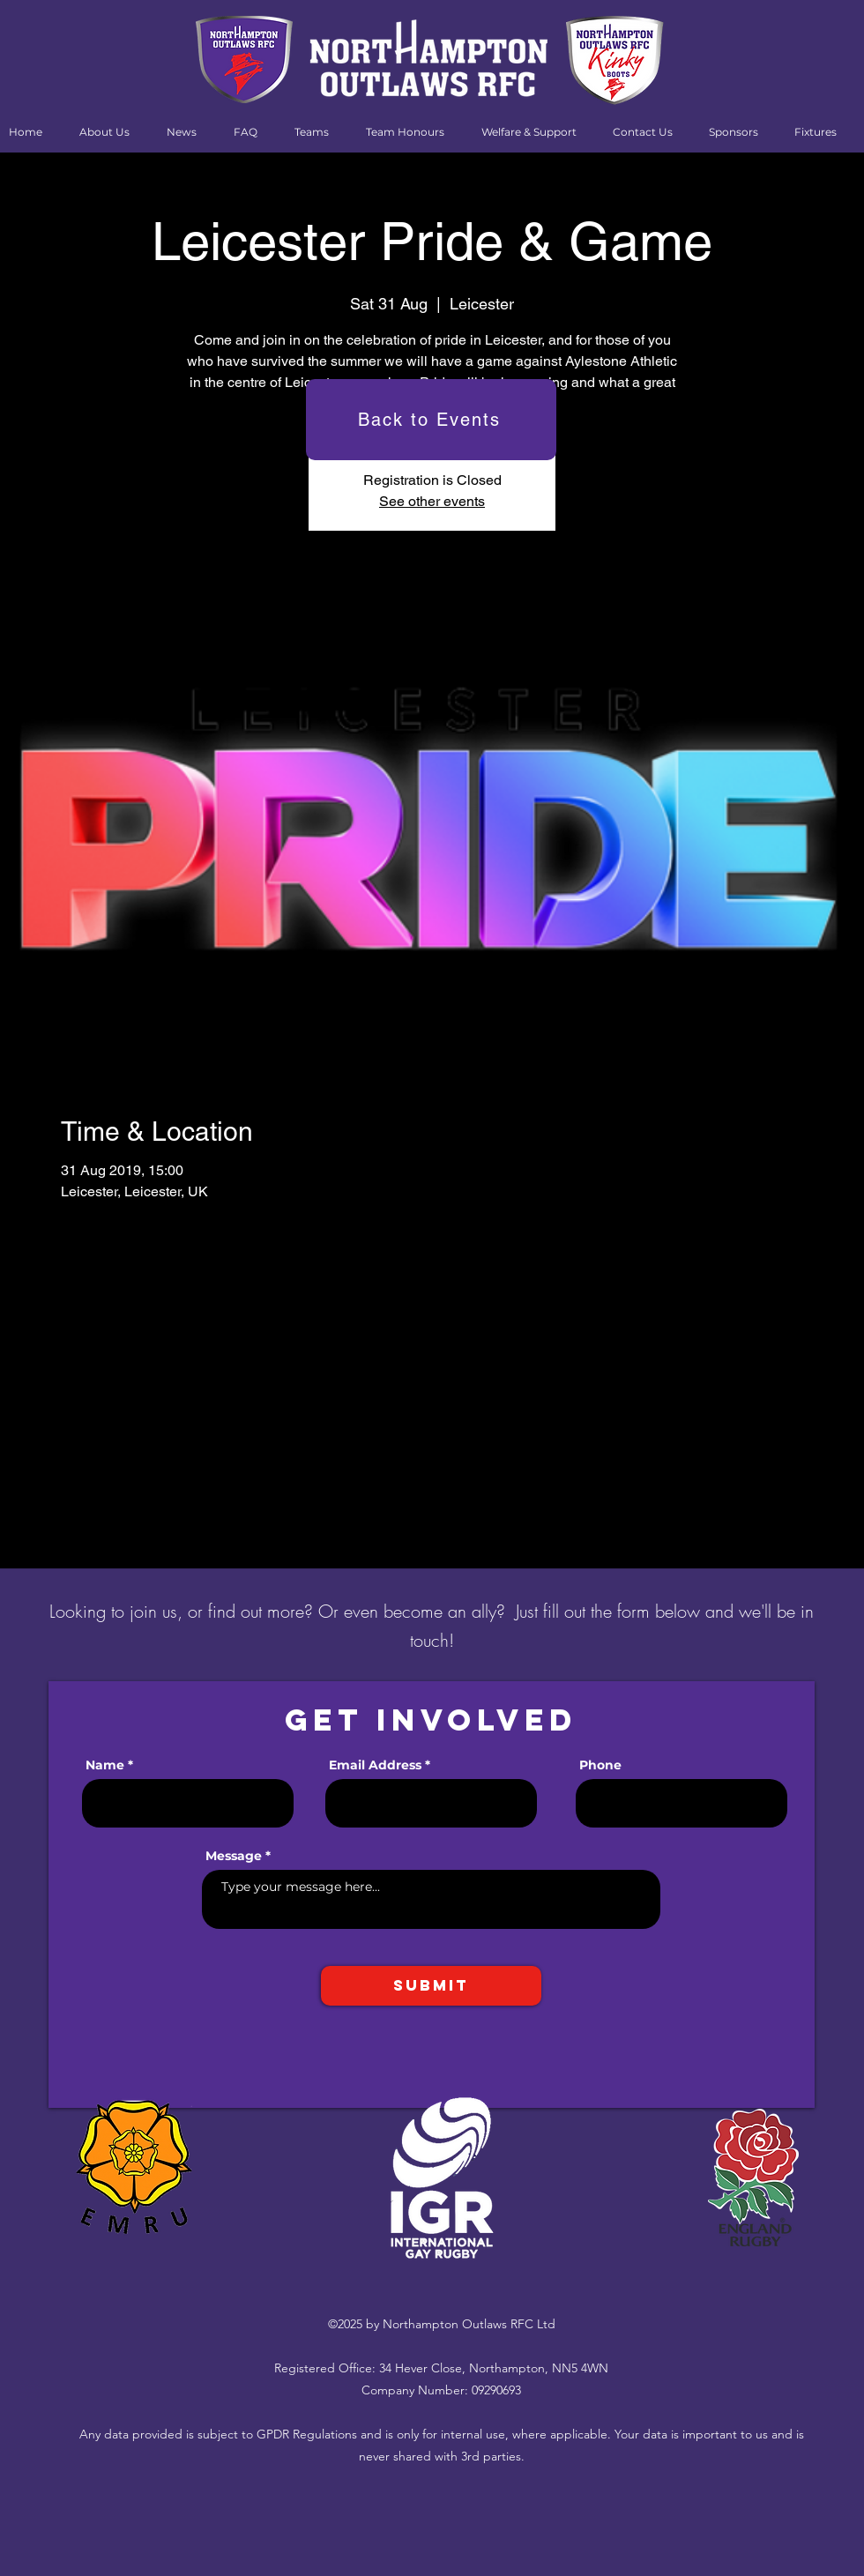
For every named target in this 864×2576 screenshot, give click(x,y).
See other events (432, 501)
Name (105, 1765)
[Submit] (431, 1986)
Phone (600, 1765)
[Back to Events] (431, 419)
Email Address (375, 1765)
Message (233, 1856)
